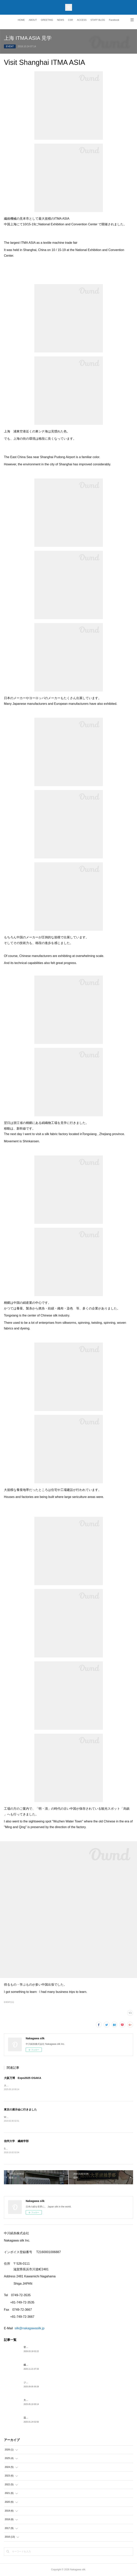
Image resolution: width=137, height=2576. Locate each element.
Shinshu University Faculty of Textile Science (27, 2148)
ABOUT (33, 20)
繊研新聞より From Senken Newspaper (46, 2365)
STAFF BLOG (97, 20)
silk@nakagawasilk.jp (29, 2328)
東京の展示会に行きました (20, 2109)
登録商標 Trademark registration (42, 2347)
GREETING (47, 20)
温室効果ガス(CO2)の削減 (37, 2418)
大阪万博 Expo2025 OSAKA (22, 2077)
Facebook (114, 20)
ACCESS (82, 20)
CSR (70, 20)
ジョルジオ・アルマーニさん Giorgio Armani (49, 2382)
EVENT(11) (9, 2002)
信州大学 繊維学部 (16, 2141)
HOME (21, 20)
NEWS (60, 20)
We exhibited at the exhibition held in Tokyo (26, 2117)
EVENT (10, 46)
